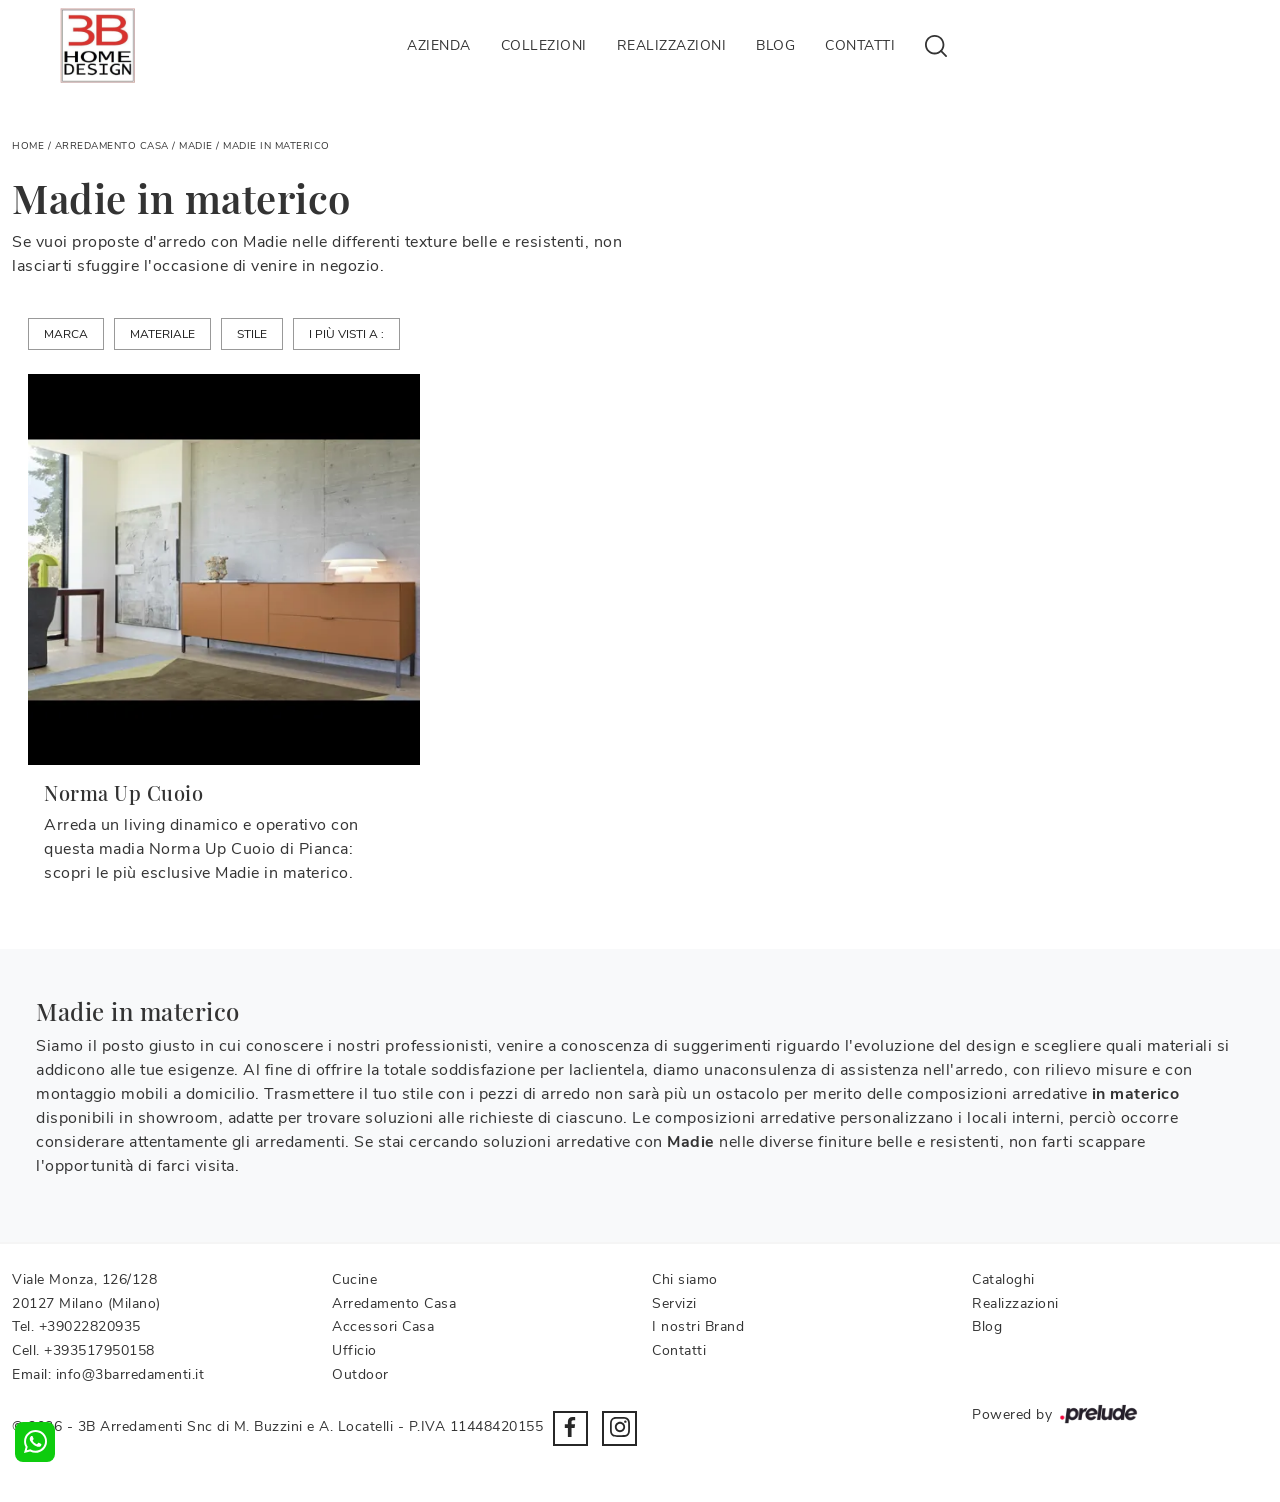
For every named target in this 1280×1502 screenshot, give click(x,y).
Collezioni (544, 45)
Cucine (354, 1279)
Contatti (860, 45)
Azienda (439, 45)
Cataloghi (1003, 1279)
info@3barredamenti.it (130, 1374)
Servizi (674, 1303)
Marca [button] (66, 334)
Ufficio (354, 1350)
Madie (196, 146)
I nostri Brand (698, 1326)
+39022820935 (90, 1326)
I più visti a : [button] (346, 334)
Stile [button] (252, 334)
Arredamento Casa (112, 146)
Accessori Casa (383, 1326)
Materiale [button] (162, 334)
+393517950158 (99, 1350)
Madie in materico (276, 146)
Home (28, 146)
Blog (775, 45)
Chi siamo (685, 1279)
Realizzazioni (672, 45)
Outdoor (360, 1374)
